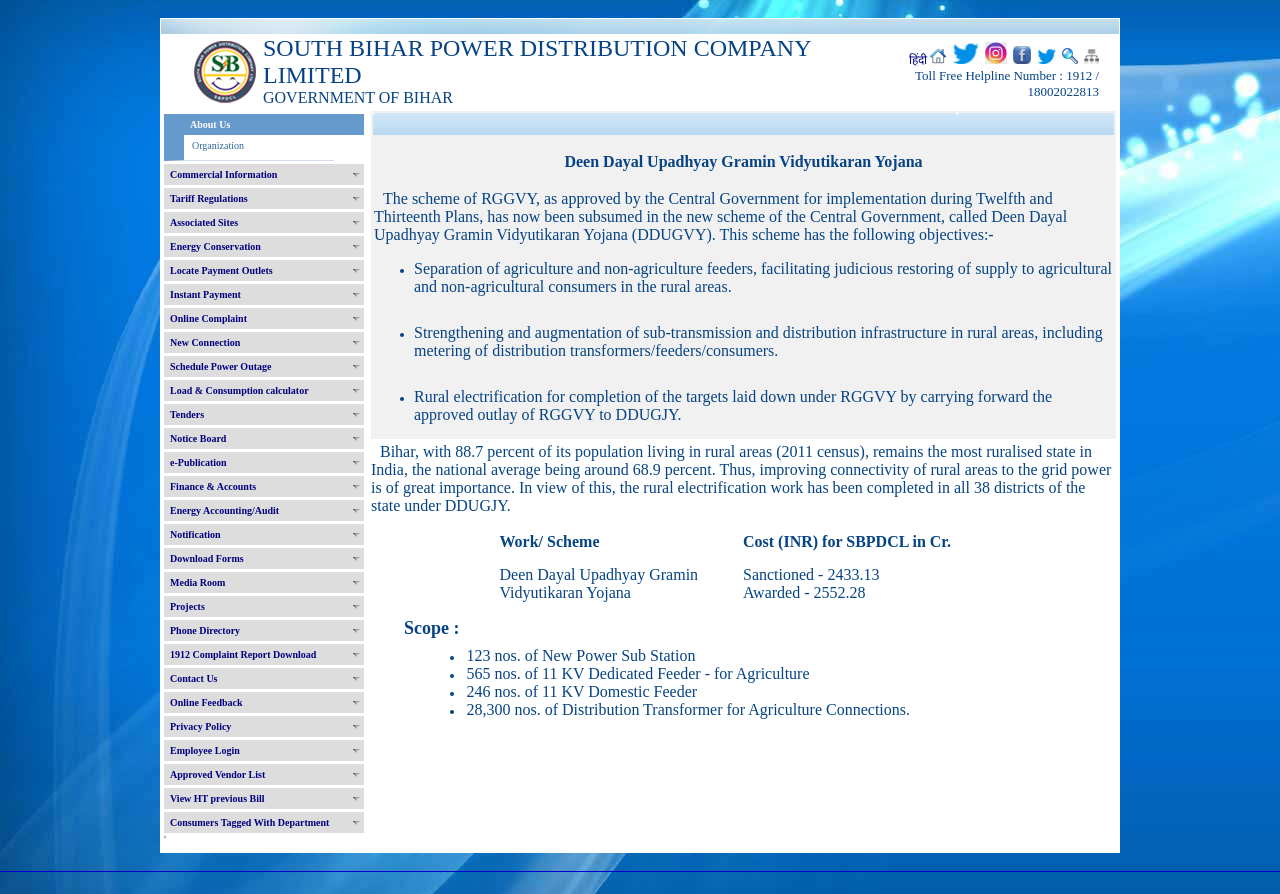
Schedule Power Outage (220, 366)
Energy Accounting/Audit (224, 510)
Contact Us (194, 678)
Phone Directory (205, 630)
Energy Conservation (215, 246)
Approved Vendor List (217, 774)
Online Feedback (206, 702)
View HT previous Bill (217, 798)
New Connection (205, 342)
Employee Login (205, 750)
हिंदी (918, 60)
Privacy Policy (200, 726)
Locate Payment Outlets (221, 270)
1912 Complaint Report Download (243, 654)
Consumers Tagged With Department (249, 822)
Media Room (197, 582)
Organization (218, 145)
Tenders (187, 414)
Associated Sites (204, 222)
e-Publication (198, 462)
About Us (210, 124)
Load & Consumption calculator (239, 390)
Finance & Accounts (213, 486)
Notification (195, 534)
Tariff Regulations (209, 198)
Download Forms (207, 558)
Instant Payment (205, 294)
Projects (187, 606)
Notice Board (198, 438)
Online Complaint (208, 318)
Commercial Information (223, 174)
